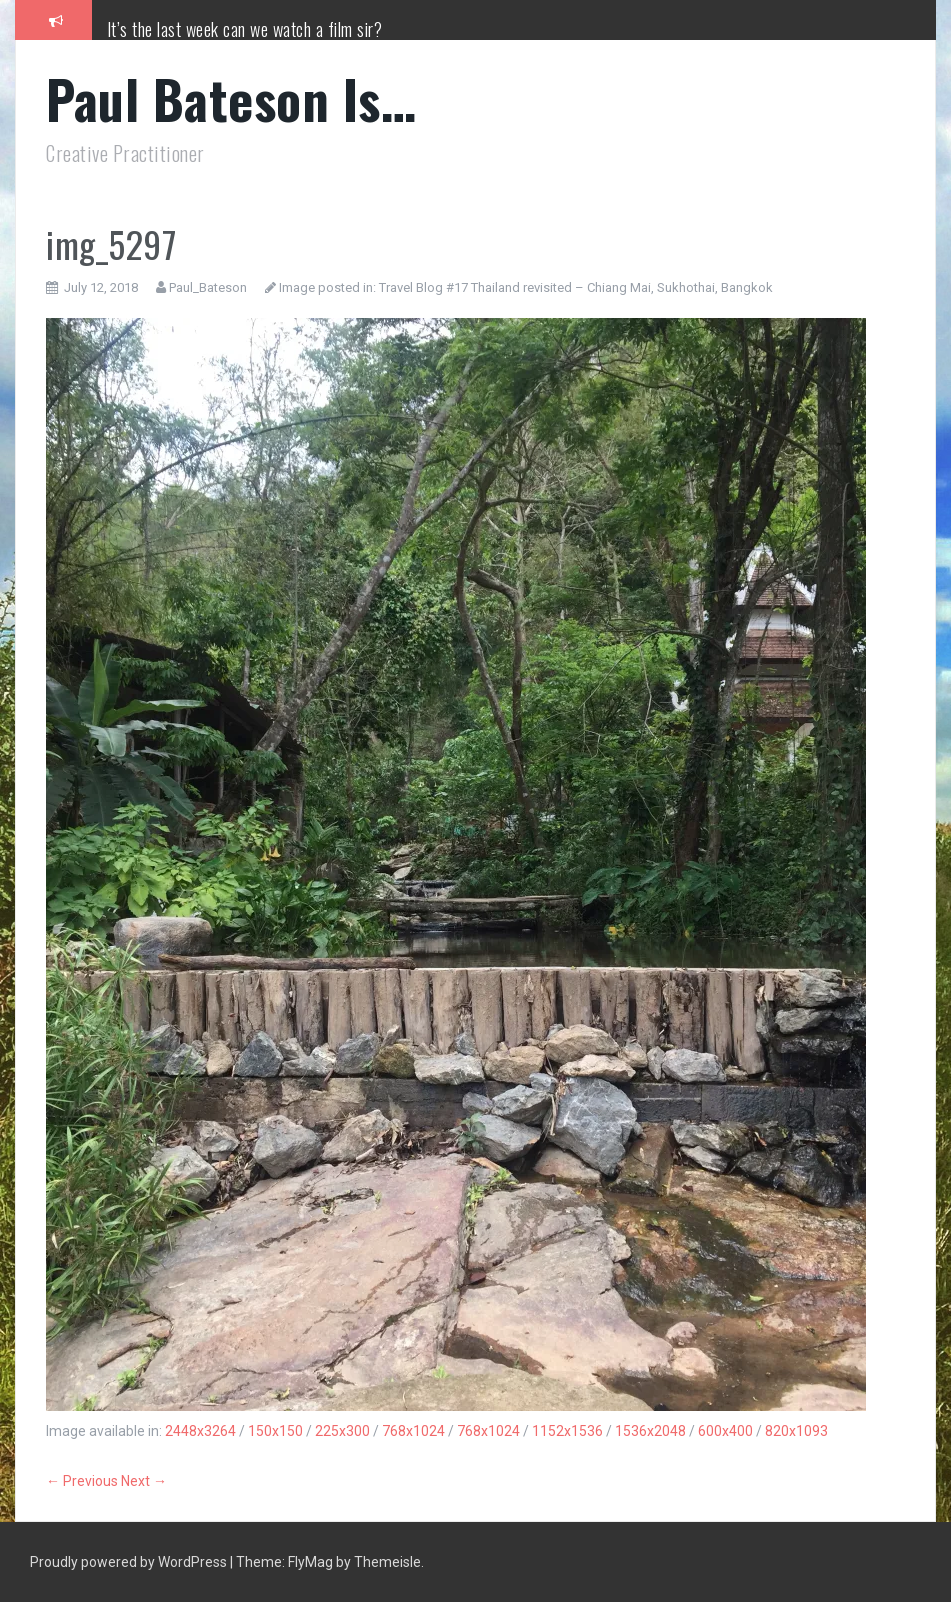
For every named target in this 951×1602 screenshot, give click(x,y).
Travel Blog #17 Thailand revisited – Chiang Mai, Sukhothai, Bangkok (576, 287)
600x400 (725, 1431)
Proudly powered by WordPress (130, 1562)
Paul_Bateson (208, 287)
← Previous (82, 1481)
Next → (144, 1481)
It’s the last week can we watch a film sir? (245, 29)
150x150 (275, 1431)
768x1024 (413, 1431)
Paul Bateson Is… (231, 98)
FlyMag (310, 1562)
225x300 (342, 1431)
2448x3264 (200, 1431)
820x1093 (796, 1431)
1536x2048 (650, 1431)
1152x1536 (567, 1431)
